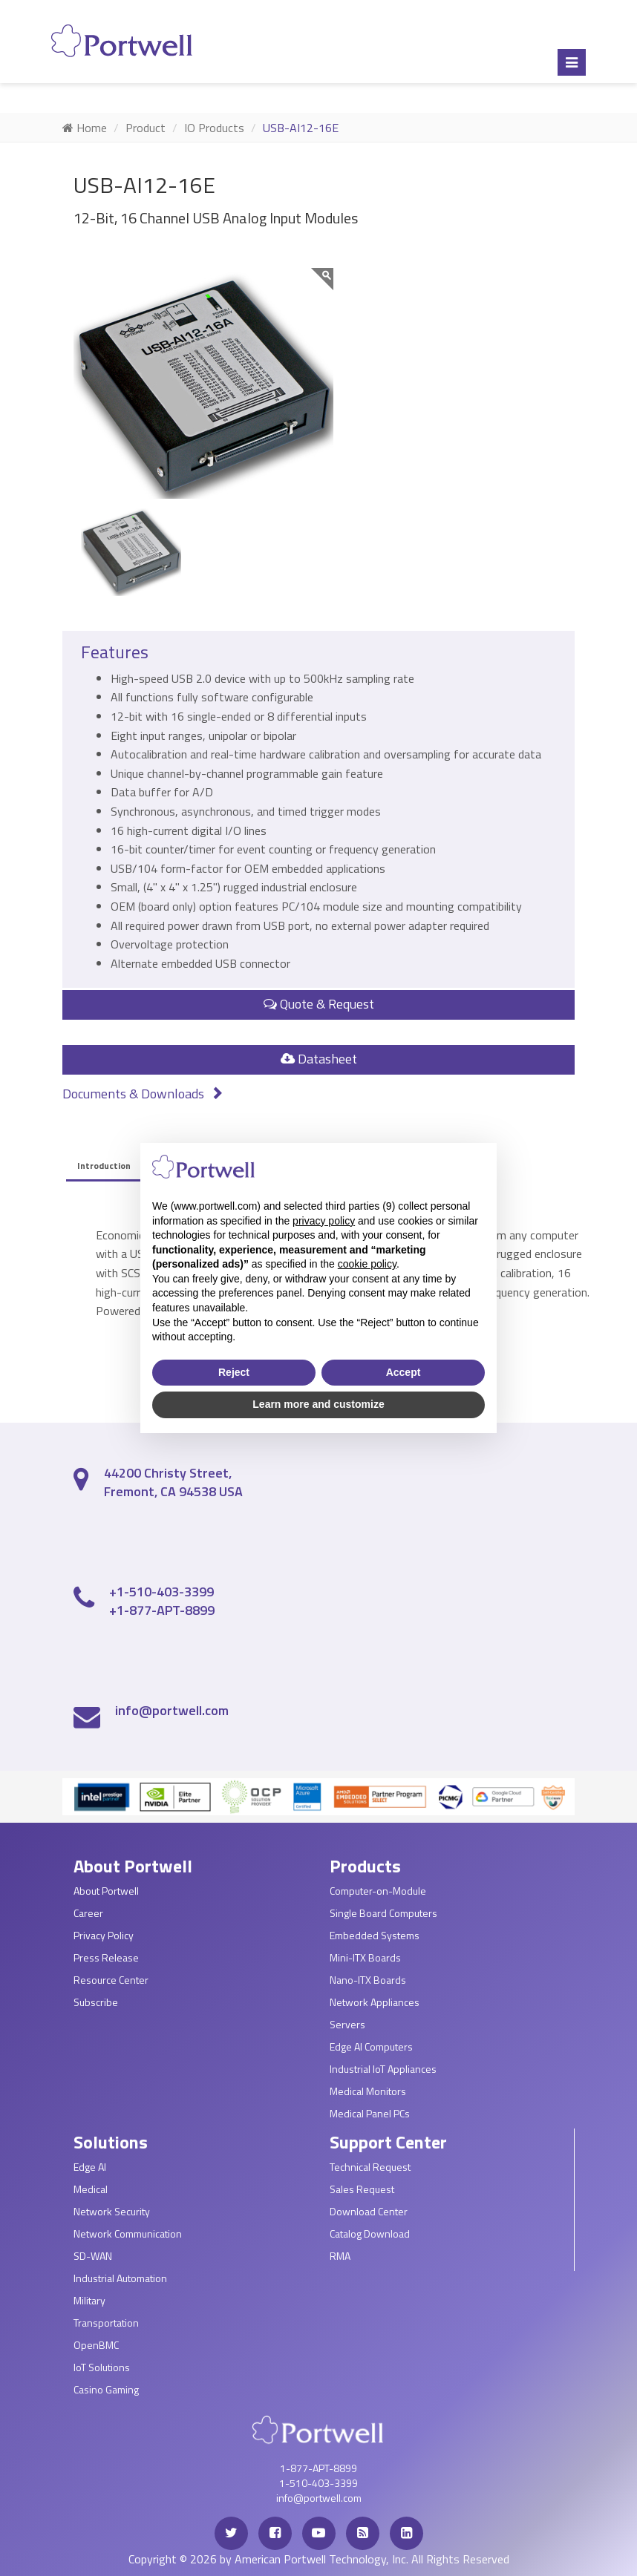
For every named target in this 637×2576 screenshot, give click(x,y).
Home (84, 128)
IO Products (214, 128)
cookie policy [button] (367, 1264)
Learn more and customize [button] (318, 1404)
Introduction (104, 1165)
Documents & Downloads (142, 1094)
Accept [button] (403, 1372)
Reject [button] (233, 1372)
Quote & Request (319, 1004)
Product (145, 128)
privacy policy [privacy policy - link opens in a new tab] (324, 1221)
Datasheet (319, 1059)
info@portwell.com (172, 1710)
